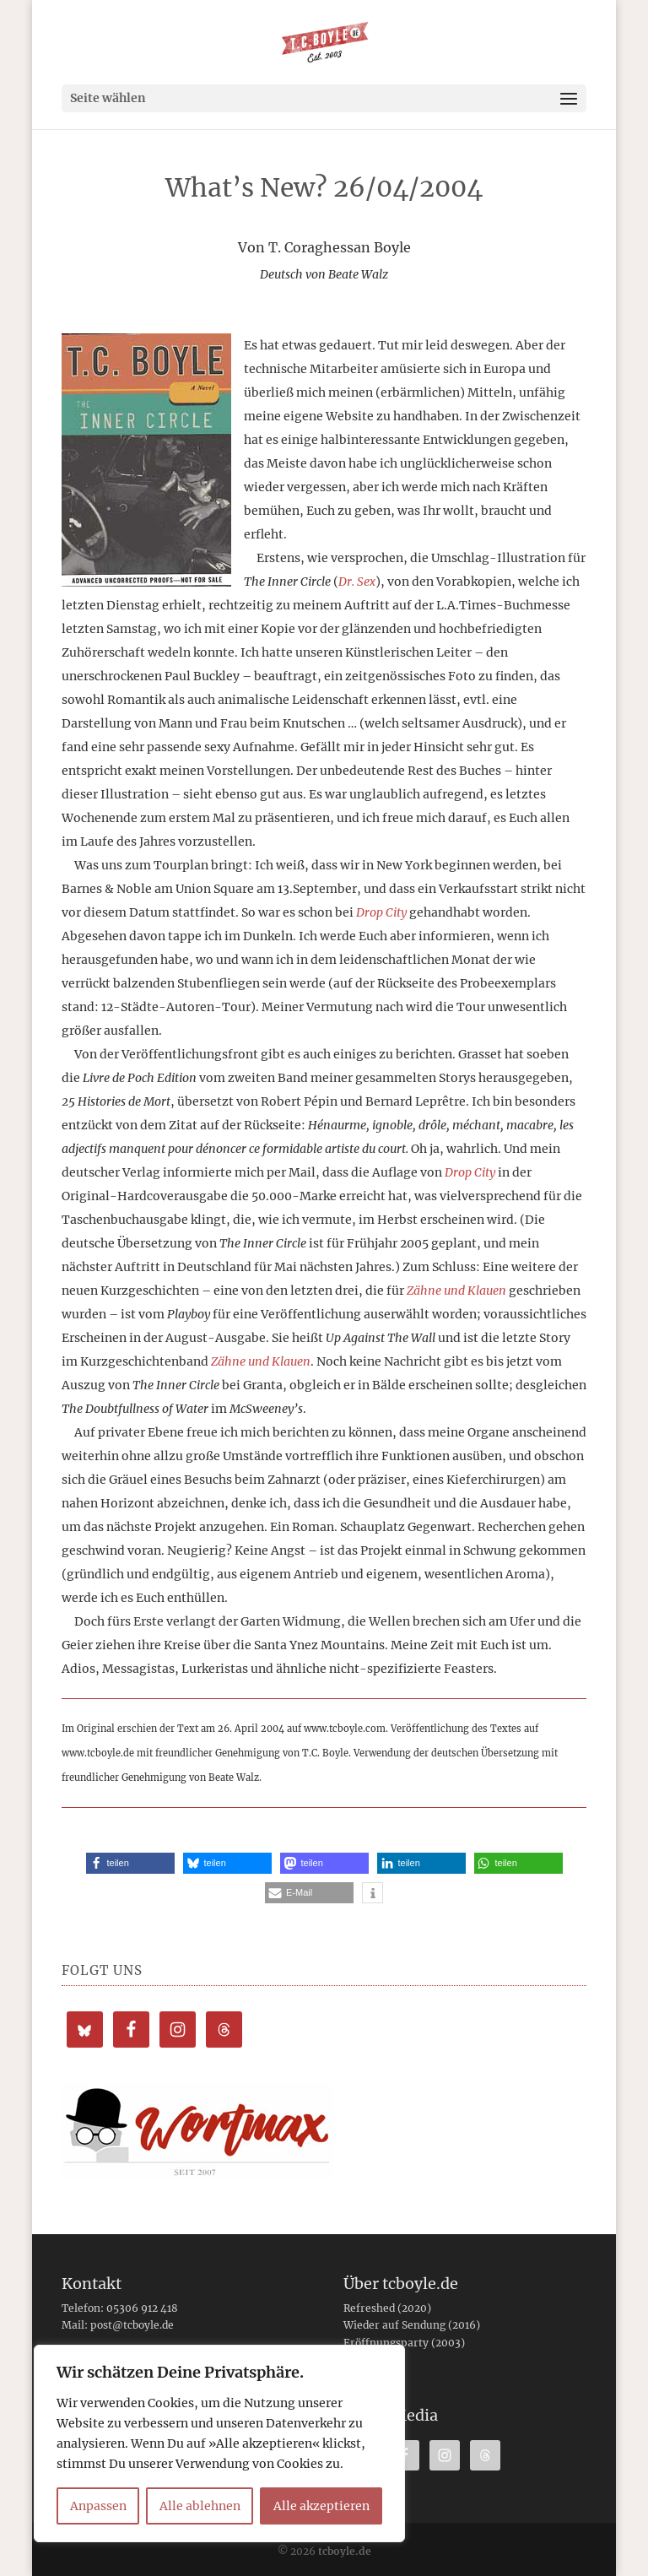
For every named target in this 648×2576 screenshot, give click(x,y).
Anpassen (98, 2506)
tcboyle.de (344, 2551)
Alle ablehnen (199, 2506)
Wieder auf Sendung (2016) (411, 2325)
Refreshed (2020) (387, 2308)
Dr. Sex (356, 581)
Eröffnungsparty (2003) (404, 2342)
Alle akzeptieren (321, 2506)
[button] (130, 1863)
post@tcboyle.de (132, 2325)
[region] (219, 2443)
